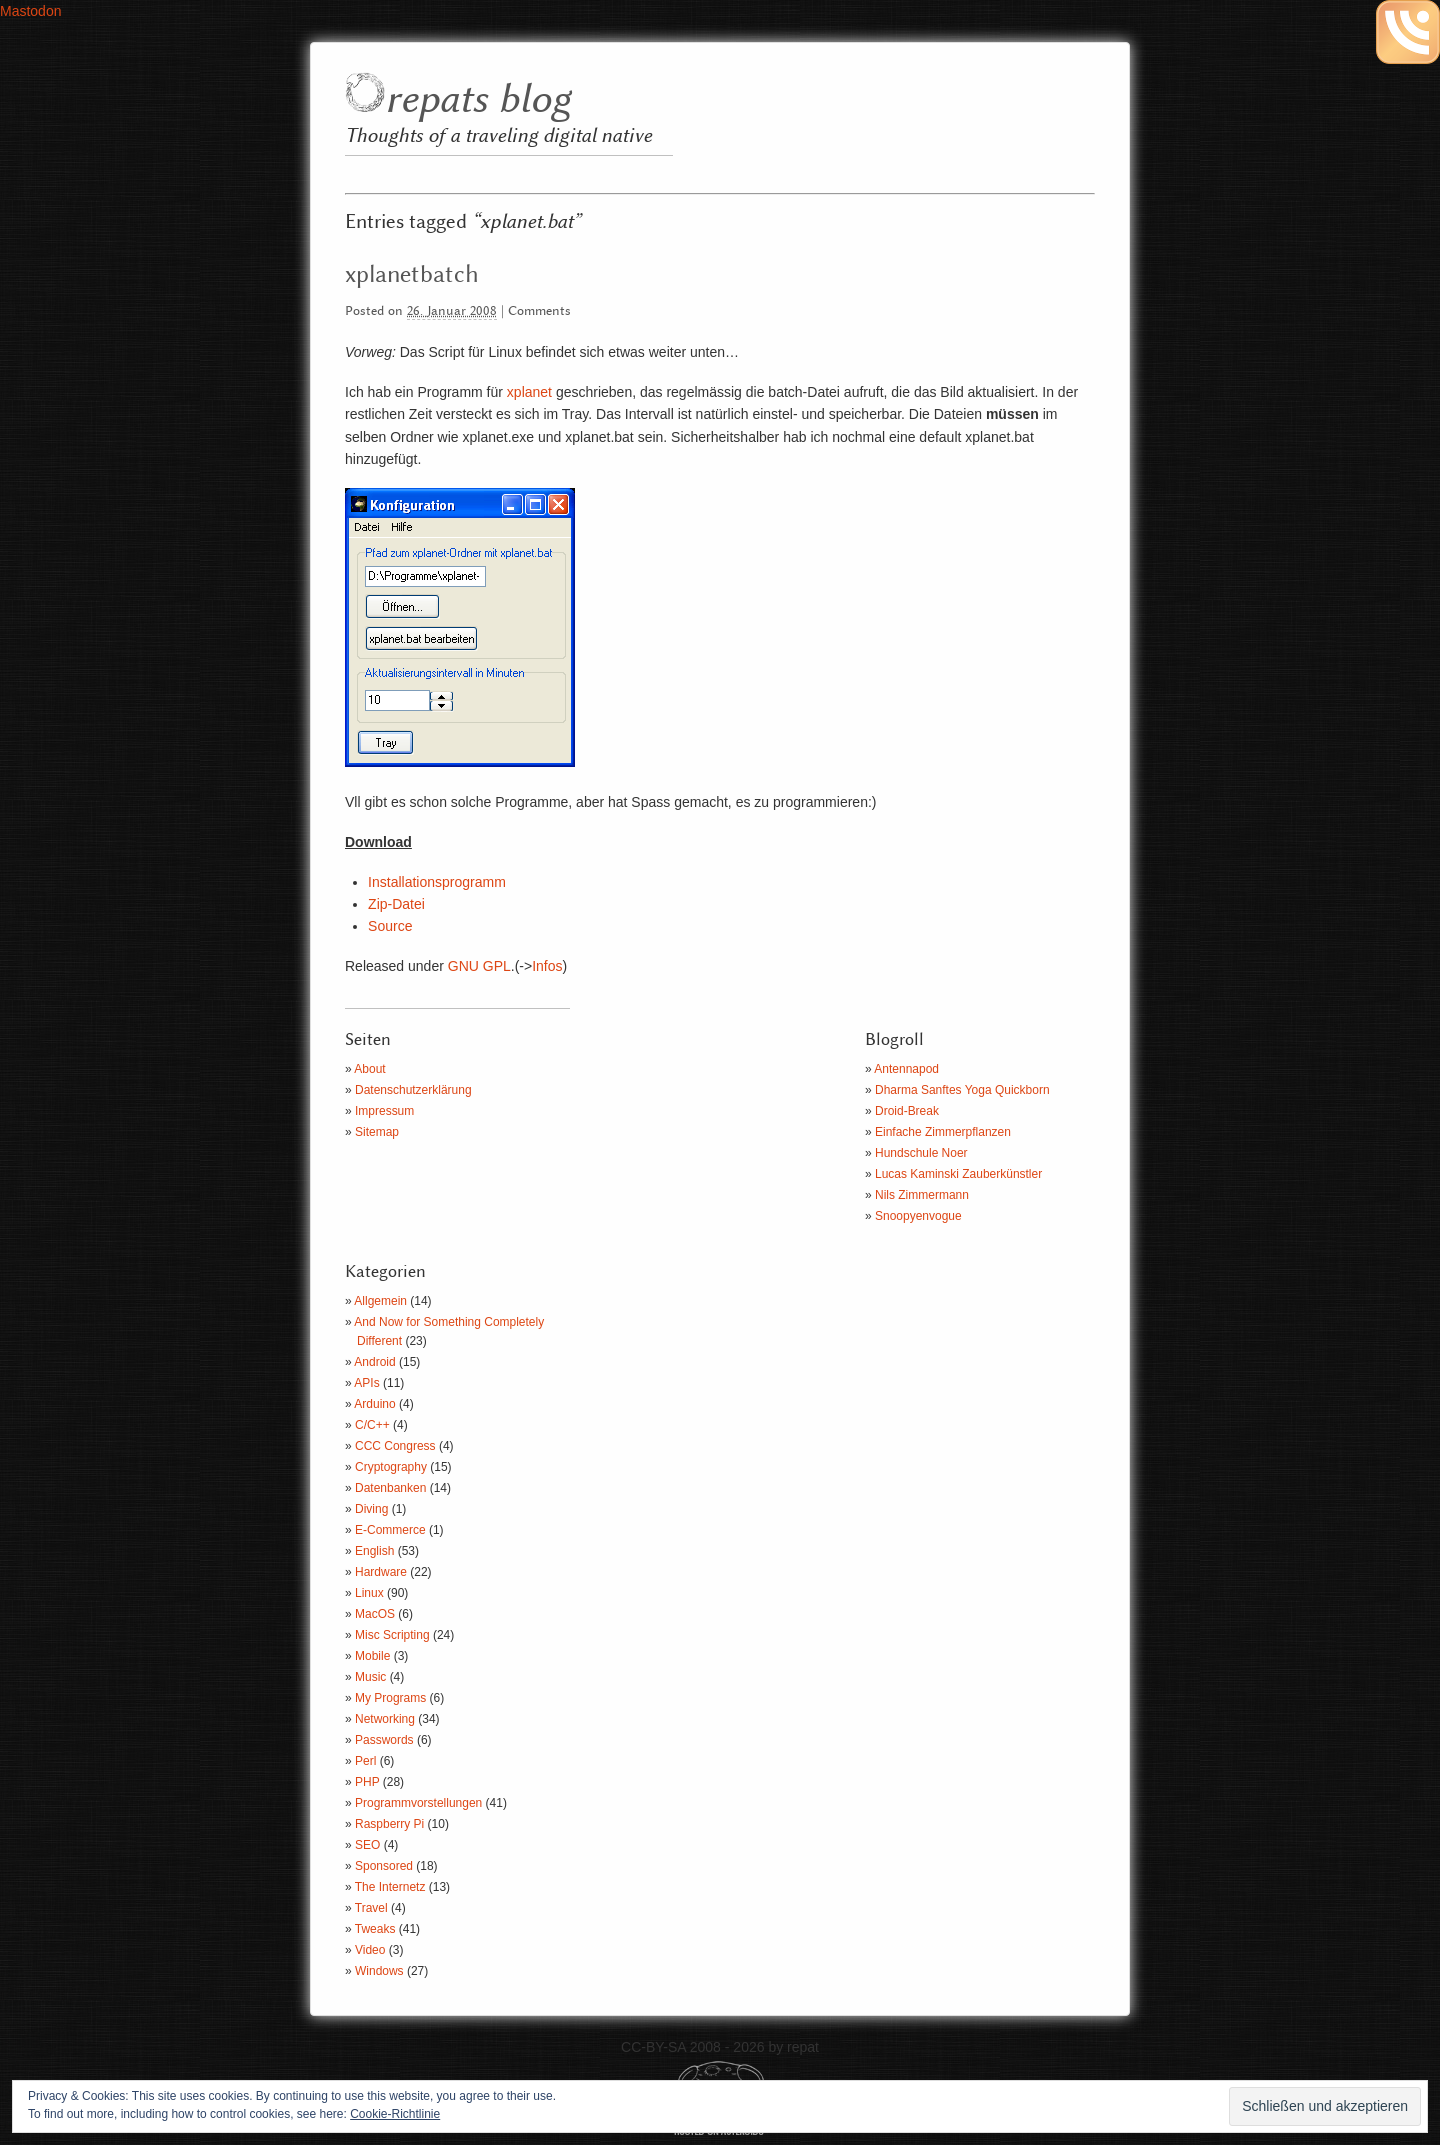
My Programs (390, 1698)
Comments (539, 311)
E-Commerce (390, 1530)
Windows (379, 1971)
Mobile (372, 1656)
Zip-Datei (396, 904)
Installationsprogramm (437, 882)
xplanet (529, 392)
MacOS (375, 1614)
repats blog (477, 100)
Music (370, 1677)
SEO (367, 1845)
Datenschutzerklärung (413, 1090)
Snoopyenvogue (918, 1216)
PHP (367, 1782)
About (369, 1069)
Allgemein (380, 1301)
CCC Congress (395, 1446)
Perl (365, 1761)
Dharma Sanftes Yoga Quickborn (962, 1090)
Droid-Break (907, 1111)
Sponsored (384, 1866)
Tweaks (375, 1929)
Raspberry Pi (389, 1824)
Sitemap (377, 1132)
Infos (547, 966)
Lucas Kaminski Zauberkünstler (958, 1174)
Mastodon (30, 11)
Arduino (374, 1404)
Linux (369, 1593)
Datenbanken (390, 1488)
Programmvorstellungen (418, 1803)
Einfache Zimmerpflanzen (943, 1132)
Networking (385, 1719)
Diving (371, 1509)
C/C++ (372, 1425)
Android (374, 1362)
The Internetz (390, 1887)
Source (390, 926)
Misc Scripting (392, 1635)
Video (370, 1950)
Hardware (381, 1572)
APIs (366, 1383)
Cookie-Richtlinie (395, 2114)
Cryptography (391, 1467)
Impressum (384, 1111)
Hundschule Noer (921, 1153)
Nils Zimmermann (922, 1195)
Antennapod (906, 1069)
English (374, 1551)
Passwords (384, 1740)
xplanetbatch (412, 275)
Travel (371, 1908)
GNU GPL (479, 966)
